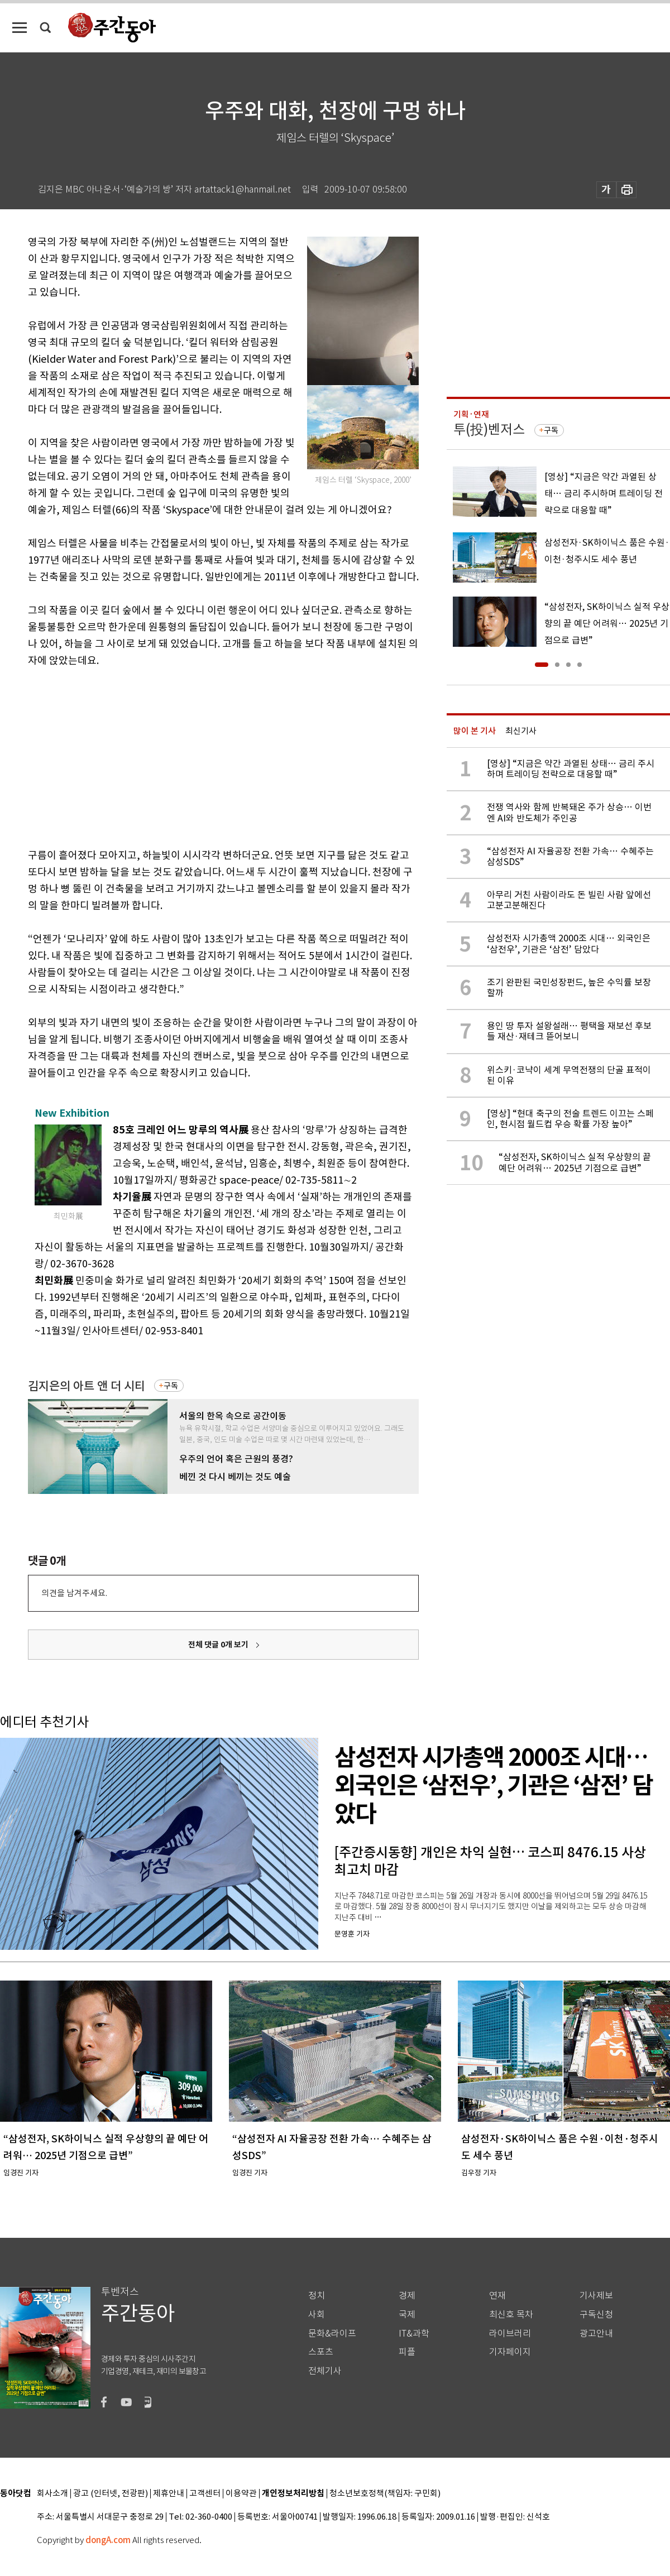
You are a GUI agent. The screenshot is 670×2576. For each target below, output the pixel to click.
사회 (316, 2314)
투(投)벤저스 (489, 429)
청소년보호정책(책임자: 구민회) (385, 2493)
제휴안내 (168, 2493)
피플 (407, 2352)
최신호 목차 (511, 2314)
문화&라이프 (332, 2333)
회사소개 (52, 2493)
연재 (497, 2295)
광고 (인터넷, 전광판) (110, 2493)
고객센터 (205, 2493)
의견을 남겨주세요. (74, 1593)
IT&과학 (414, 2333)
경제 (407, 2295)
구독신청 (596, 2314)
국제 (407, 2314)
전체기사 (325, 2371)
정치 (316, 2295)
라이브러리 (510, 2333)
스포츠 (320, 2352)
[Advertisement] (195, 755)
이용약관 (241, 2493)
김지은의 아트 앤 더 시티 (86, 1385)
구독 (171, 1386)
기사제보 (596, 2295)
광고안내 (596, 2333)
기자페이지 (510, 2352)
